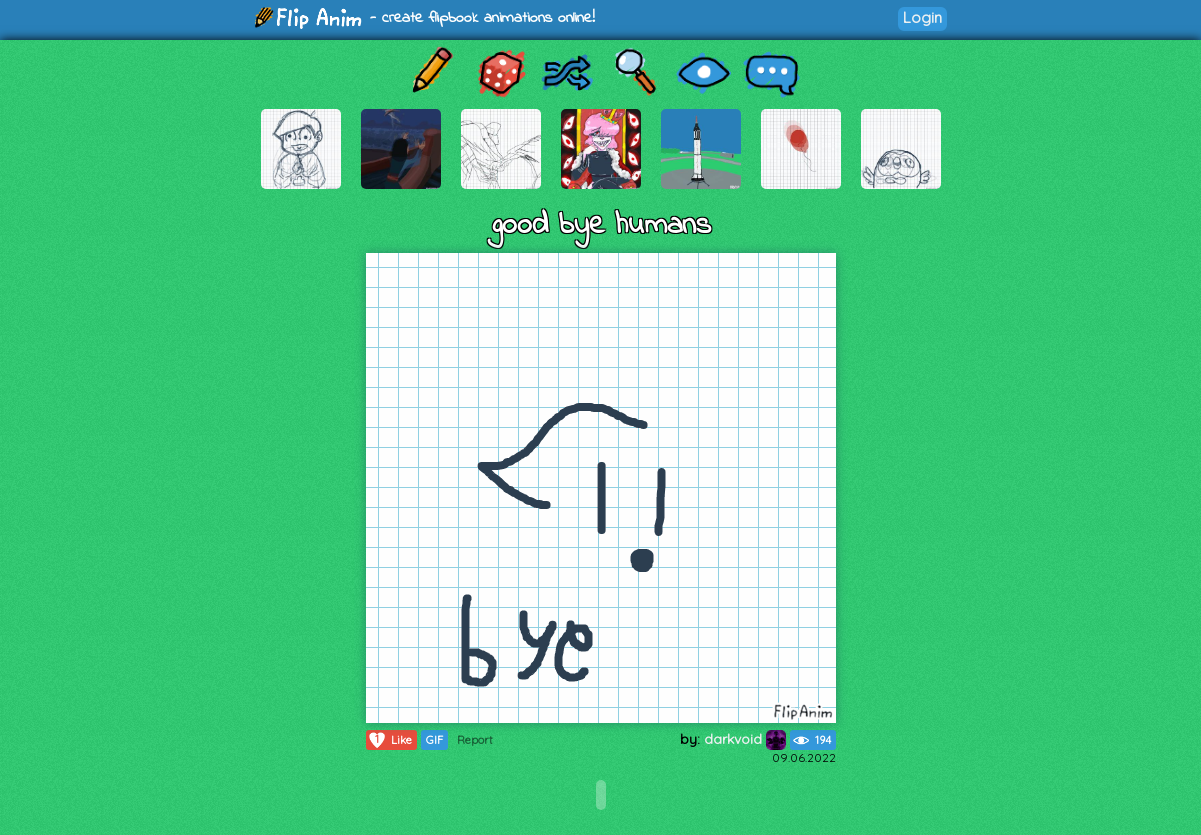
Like (389, 740)
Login (922, 17)
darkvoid (745, 739)
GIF (434, 740)
